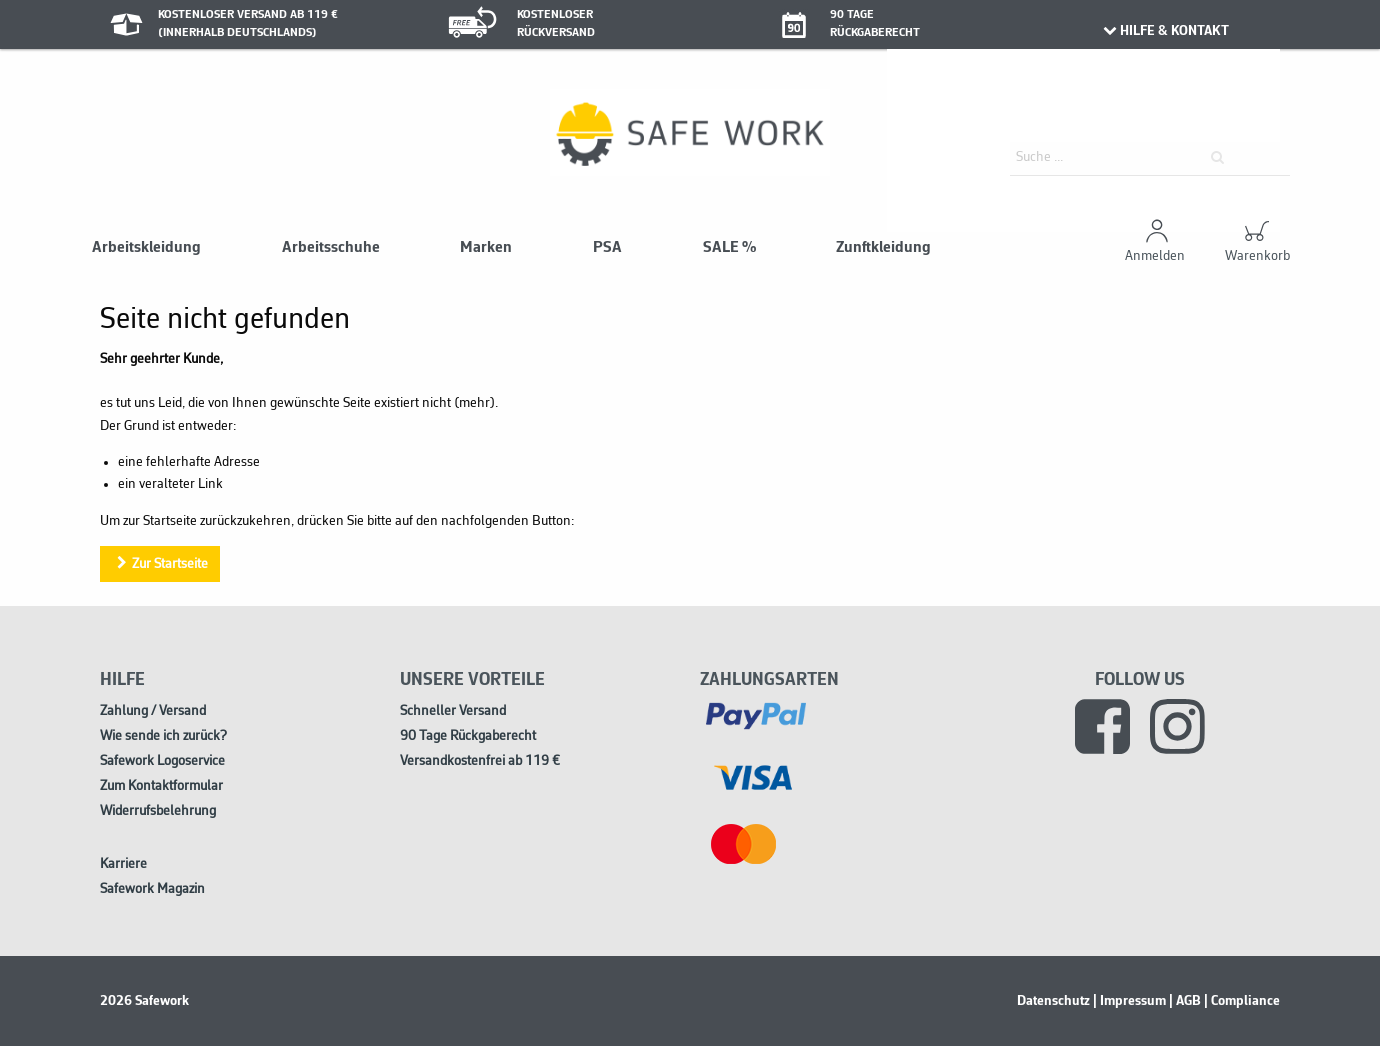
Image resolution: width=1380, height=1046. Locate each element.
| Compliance (1242, 1001)
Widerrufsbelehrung (158, 811)
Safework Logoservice (162, 761)
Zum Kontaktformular (161, 786)
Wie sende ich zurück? (163, 736)
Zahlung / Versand (153, 711)
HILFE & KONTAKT (1164, 31)
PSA (607, 248)
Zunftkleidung (883, 248)
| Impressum (1129, 1001)
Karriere (123, 864)
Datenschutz (1053, 1001)
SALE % (729, 248)
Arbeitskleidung (146, 248)
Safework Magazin (152, 889)
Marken (486, 248)
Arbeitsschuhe (331, 248)
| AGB (1185, 1001)
